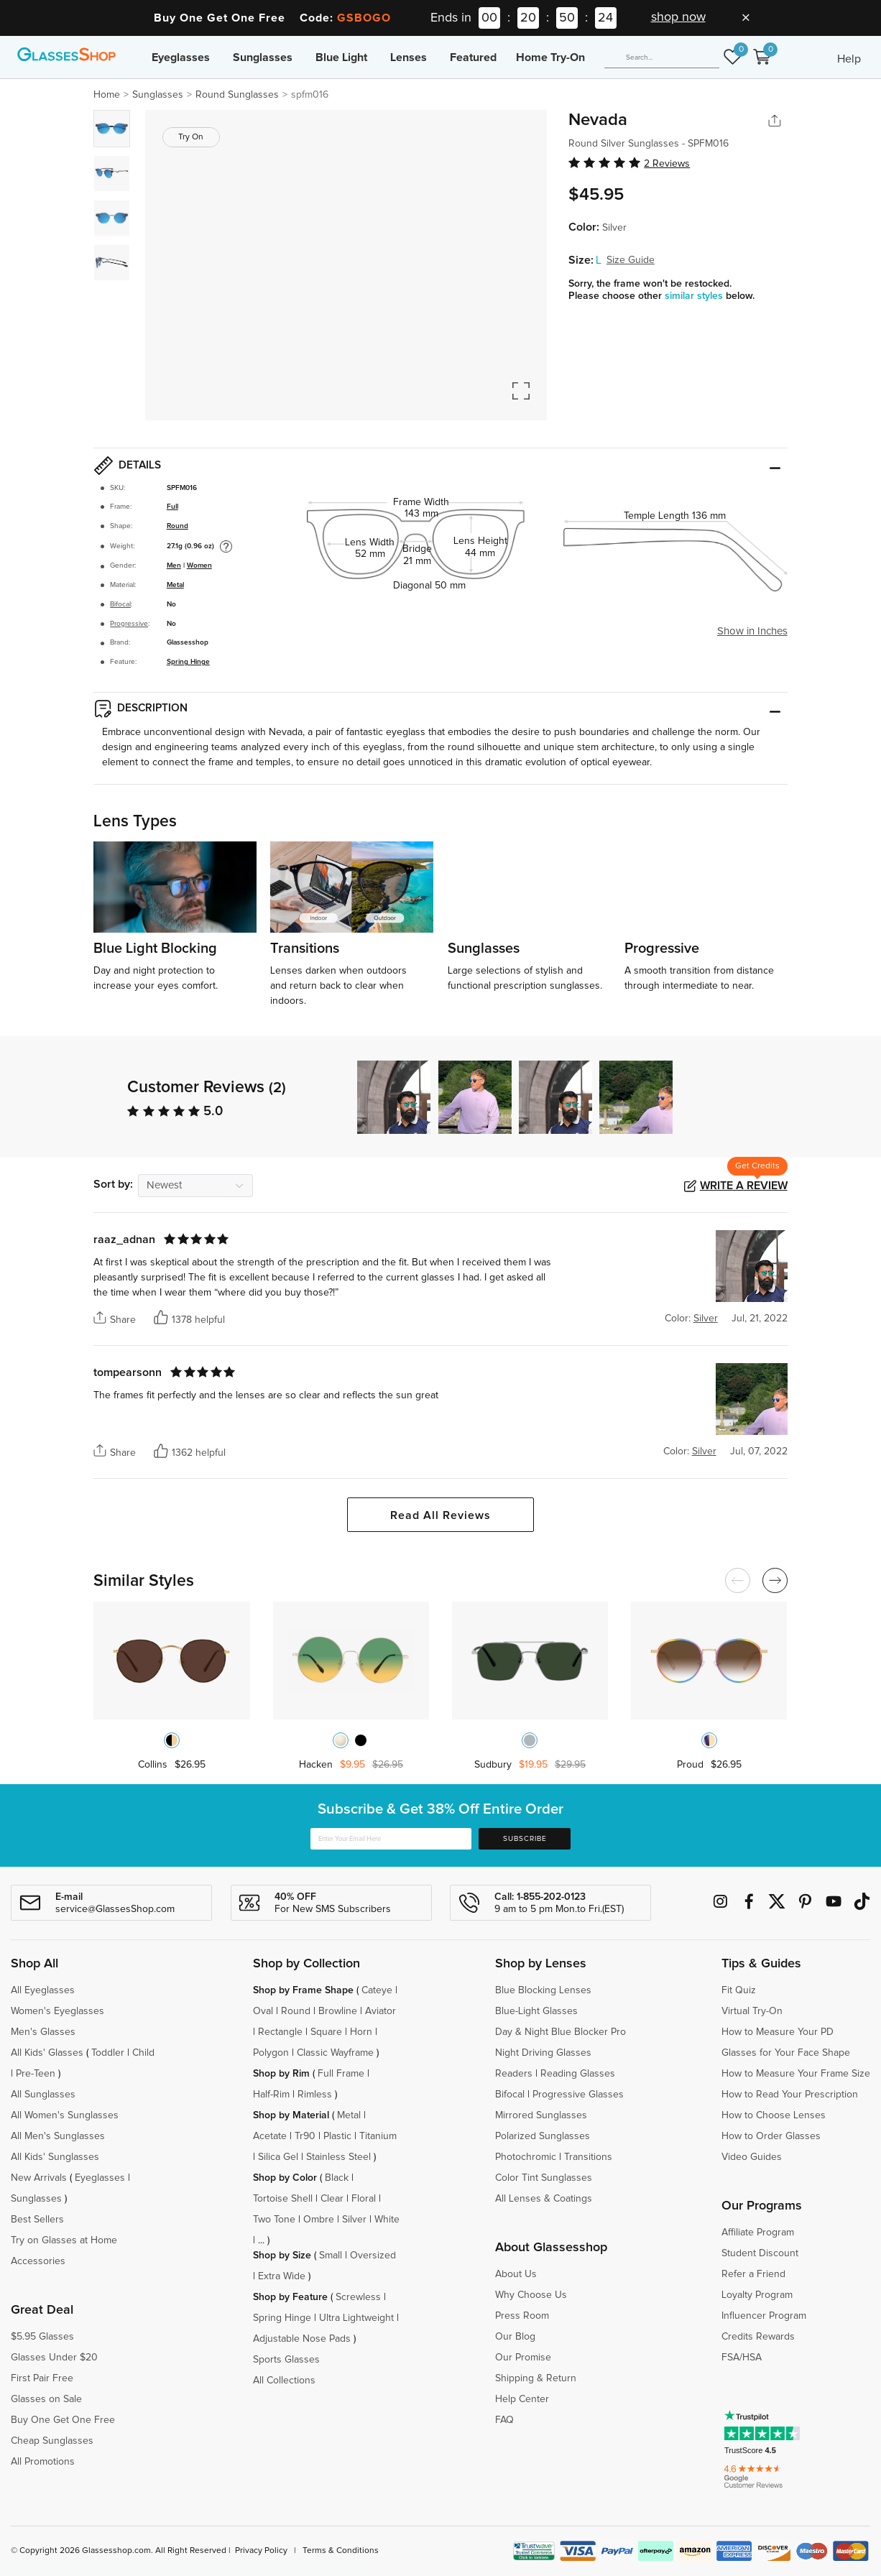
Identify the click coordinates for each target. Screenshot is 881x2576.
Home (106, 95)
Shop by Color (285, 2178)
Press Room (522, 2316)
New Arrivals (39, 2178)
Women (199, 565)
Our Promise (523, 2358)
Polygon (271, 2053)
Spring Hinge (188, 661)
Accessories (38, 2261)
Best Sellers (37, 2220)
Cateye (376, 1990)
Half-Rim (271, 2095)
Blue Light (341, 57)
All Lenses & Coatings (543, 2199)
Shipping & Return (535, 2378)
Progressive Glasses (578, 2095)
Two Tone (274, 2220)
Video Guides (751, 2157)
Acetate (270, 2136)
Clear (331, 2199)
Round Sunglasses (237, 95)
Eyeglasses (181, 57)
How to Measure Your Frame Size (795, 2074)
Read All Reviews (440, 1515)
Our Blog (515, 2337)
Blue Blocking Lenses (543, 1990)
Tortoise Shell (283, 2199)
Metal (175, 584)
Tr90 (305, 2136)
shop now (678, 17)
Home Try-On (550, 57)
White (387, 2220)
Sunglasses (262, 57)
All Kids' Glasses (47, 2053)
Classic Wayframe (335, 2053)
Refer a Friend (753, 2274)
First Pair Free (42, 2378)
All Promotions (43, 2462)
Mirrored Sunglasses (541, 2115)
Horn (361, 2032)
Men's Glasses (43, 2032)
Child (144, 2053)
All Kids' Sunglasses (55, 2157)
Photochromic (525, 2157)
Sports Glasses (286, 2360)
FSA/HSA (741, 2358)
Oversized (373, 2255)
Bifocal (120, 604)
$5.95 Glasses (42, 2337)
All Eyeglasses (43, 1990)
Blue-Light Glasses (536, 2011)
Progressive (129, 623)
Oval (263, 2011)
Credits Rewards (758, 2337)
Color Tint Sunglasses (543, 2178)
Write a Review (744, 1185)
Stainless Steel (338, 2157)
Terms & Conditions (341, 2551)
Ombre (318, 2220)
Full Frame (341, 2074)
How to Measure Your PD (777, 2032)
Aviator (380, 2011)
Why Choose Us (531, 2295)
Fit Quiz (738, 1990)
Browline (337, 2011)
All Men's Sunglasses (58, 2136)
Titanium (378, 2136)
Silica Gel (278, 2157)
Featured (473, 57)
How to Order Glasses (771, 2136)
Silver (354, 2220)
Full (172, 506)
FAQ (504, 2420)
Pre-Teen (35, 2074)
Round (177, 526)
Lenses (408, 57)
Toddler (107, 2053)
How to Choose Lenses (773, 2115)
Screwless (358, 2297)
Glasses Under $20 (54, 2358)
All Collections (284, 2381)
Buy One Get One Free (63, 2420)
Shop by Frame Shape (303, 1990)
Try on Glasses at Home (64, 2240)
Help (849, 59)
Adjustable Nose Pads (302, 2339)
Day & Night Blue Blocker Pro (560, 2032)
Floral (363, 2199)
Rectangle (280, 2032)
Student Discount (759, 2253)
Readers (513, 2074)
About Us (516, 2274)
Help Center (522, 2399)
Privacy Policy (261, 2551)
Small (330, 2255)
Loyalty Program (757, 2295)
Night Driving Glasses (543, 2053)
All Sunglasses (43, 2095)
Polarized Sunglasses (542, 2136)
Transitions (588, 2157)
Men (174, 565)
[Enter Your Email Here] (391, 1839)
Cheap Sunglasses (52, 2441)
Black (337, 2178)
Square (326, 2032)
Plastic (337, 2136)
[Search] (661, 57)
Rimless (314, 2095)
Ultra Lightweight (356, 2318)
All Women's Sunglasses (65, 2115)
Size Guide (630, 260)
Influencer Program (763, 2316)
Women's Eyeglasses (57, 2011)
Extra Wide (281, 2276)
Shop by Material (291, 2115)
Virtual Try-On (752, 2011)
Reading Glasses (577, 2074)
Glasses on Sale (46, 2399)
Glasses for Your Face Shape (785, 2053)
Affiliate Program (757, 2233)
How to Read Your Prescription (789, 2095)
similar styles (695, 296)
